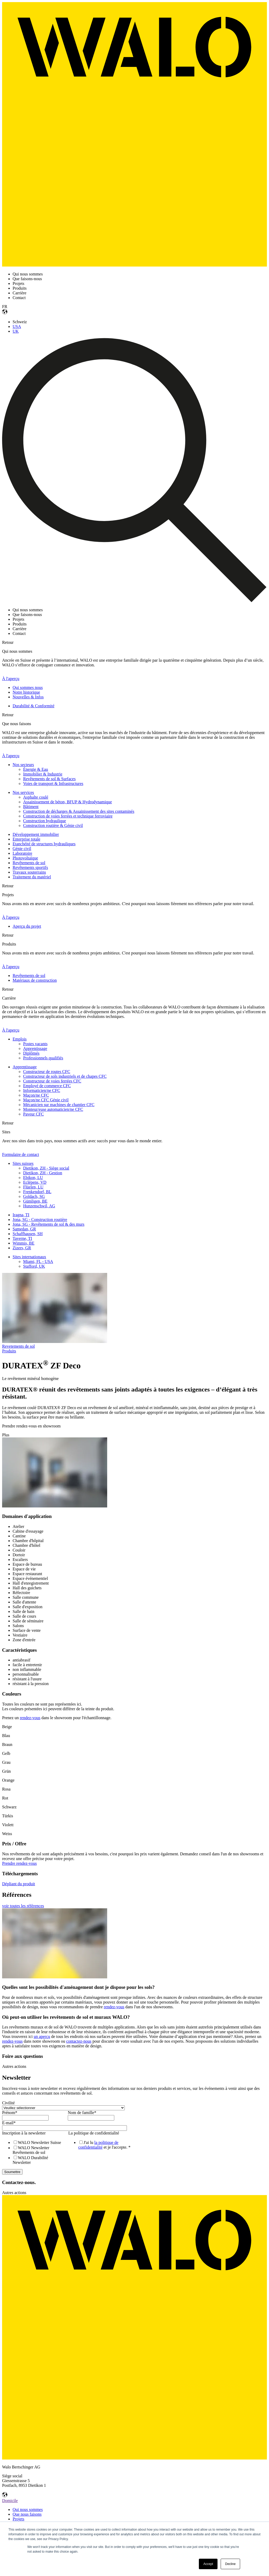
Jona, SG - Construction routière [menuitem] (40, 1219)
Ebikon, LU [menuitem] (33, 1177)
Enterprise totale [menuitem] (26, 839)
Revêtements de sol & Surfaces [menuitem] (49, 779)
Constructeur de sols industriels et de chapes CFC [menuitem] (65, 1076)
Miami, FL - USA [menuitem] (38, 1261)
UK (16, 331)
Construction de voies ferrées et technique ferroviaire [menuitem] (67, 816)
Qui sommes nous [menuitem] (28, 687)
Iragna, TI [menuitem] (21, 1215)
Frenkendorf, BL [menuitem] (37, 1191)
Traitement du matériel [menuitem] (32, 877)
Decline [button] (230, 2564)
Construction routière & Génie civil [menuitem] (53, 825)
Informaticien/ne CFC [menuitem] (41, 1090)
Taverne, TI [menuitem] (22, 1238)
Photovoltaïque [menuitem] (25, 858)
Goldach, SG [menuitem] (34, 1196)
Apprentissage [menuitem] (35, 1048)
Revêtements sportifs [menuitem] (30, 867)
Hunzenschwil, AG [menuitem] (39, 1206)
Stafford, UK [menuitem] (34, 1266)
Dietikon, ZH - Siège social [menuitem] (46, 1168)
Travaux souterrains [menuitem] (29, 872)
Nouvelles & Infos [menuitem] (28, 697)
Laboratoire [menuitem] (22, 853)
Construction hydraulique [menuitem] (44, 821)
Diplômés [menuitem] (31, 1053)
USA (17, 326)
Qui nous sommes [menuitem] (28, 2509)
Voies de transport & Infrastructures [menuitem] (53, 783)
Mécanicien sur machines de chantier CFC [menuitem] (58, 1104)
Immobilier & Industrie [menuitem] (42, 774)
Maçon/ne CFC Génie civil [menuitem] (46, 1100)
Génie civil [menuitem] (22, 848)
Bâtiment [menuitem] (31, 806)
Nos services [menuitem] (23, 792)
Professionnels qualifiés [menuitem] (43, 1058)
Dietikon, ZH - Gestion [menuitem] (42, 1173)
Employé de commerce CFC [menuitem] (47, 1085)
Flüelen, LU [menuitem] (33, 1187)
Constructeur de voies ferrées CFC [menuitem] (52, 1081)
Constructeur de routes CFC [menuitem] (46, 1071)
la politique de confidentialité (98, 2144)
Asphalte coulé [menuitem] (35, 797)
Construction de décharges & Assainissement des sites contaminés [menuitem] (78, 811)
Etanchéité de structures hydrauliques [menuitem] (44, 844)
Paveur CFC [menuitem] (33, 1114)
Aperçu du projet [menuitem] (27, 926)
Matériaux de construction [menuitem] (35, 980)
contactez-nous (78, 2041)
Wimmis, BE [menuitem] (23, 1243)
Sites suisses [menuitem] (23, 1163)
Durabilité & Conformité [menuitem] (33, 706)
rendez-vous (30, 1717)
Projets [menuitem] (18, 2519)
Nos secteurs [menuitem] (23, 764)
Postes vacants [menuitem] (35, 1044)
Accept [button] (208, 2564)
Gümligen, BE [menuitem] (35, 1201)
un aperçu (42, 2036)
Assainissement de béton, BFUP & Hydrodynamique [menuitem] (67, 802)
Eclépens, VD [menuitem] (34, 1182)
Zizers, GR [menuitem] (22, 1248)
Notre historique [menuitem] (26, 692)
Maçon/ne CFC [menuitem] (36, 1095)
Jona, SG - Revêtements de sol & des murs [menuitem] (48, 1224)
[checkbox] (34, 2152)
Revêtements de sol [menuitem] (29, 863)
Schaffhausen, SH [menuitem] (28, 1233)
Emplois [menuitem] (20, 1039)
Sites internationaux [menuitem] (29, 1257)
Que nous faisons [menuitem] (27, 2514)
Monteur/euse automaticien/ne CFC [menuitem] (53, 1109)
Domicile (10, 2500)
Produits (9, 1351)
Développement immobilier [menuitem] (36, 834)
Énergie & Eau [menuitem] (35, 769)
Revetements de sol (18, 1346)
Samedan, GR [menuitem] (24, 1229)
